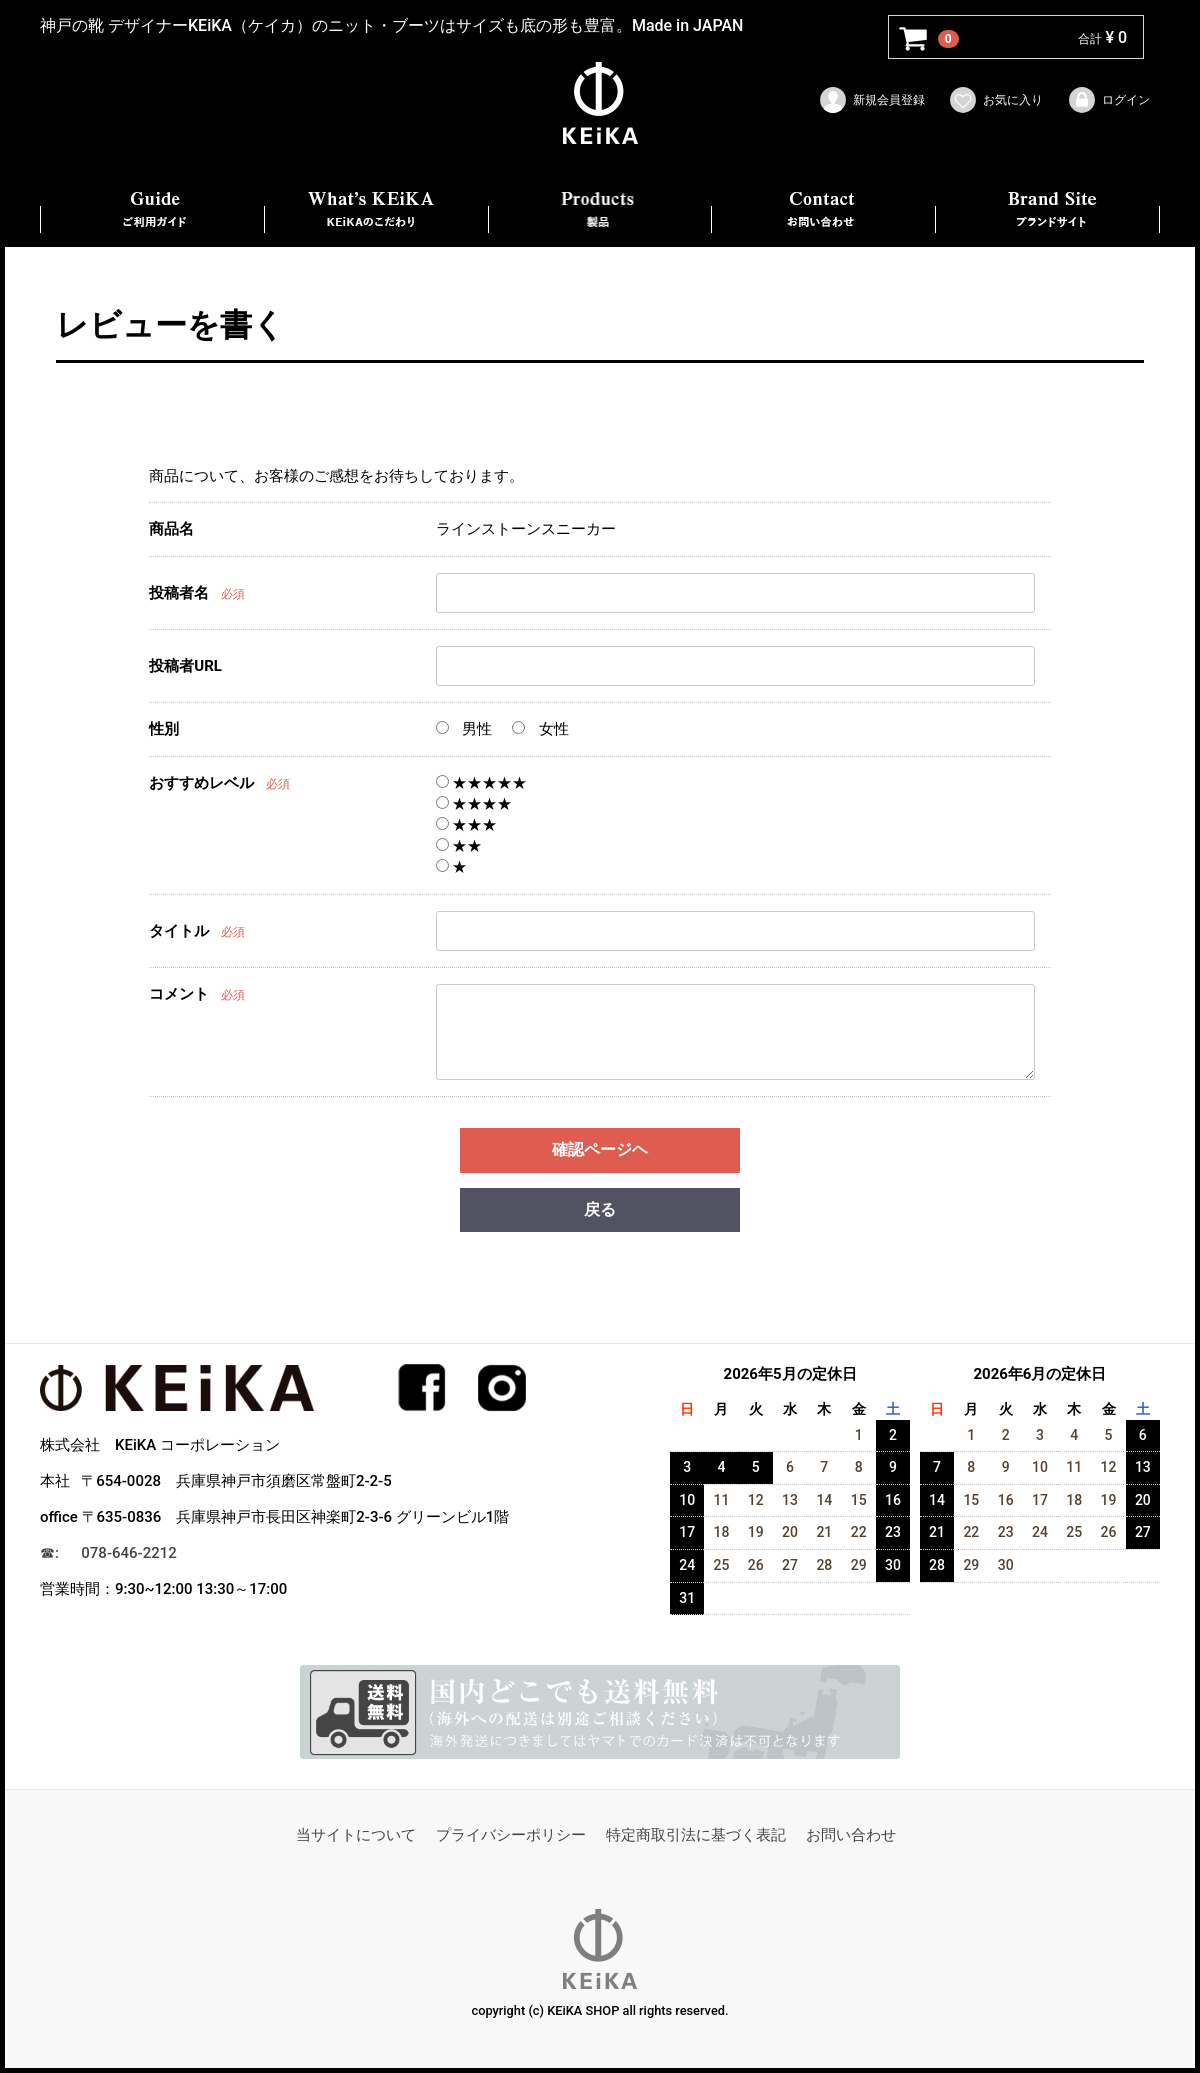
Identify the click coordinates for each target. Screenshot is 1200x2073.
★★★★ (474, 804)
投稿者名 (179, 594)
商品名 (171, 529)
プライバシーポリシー (511, 1836)
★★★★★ (482, 783)
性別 (164, 729)
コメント (179, 994)
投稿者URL (185, 667)
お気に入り (995, 100)
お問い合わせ (851, 1836)
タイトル (179, 932)
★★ (459, 846)
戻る (600, 1209)
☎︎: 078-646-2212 (108, 1554)
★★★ (467, 825)
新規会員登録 (871, 100)
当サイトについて (356, 1836)
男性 (464, 729)
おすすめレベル (201, 783)
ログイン (1108, 100)
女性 (540, 729)
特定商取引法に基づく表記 (696, 1836)
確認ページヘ (600, 1149)
